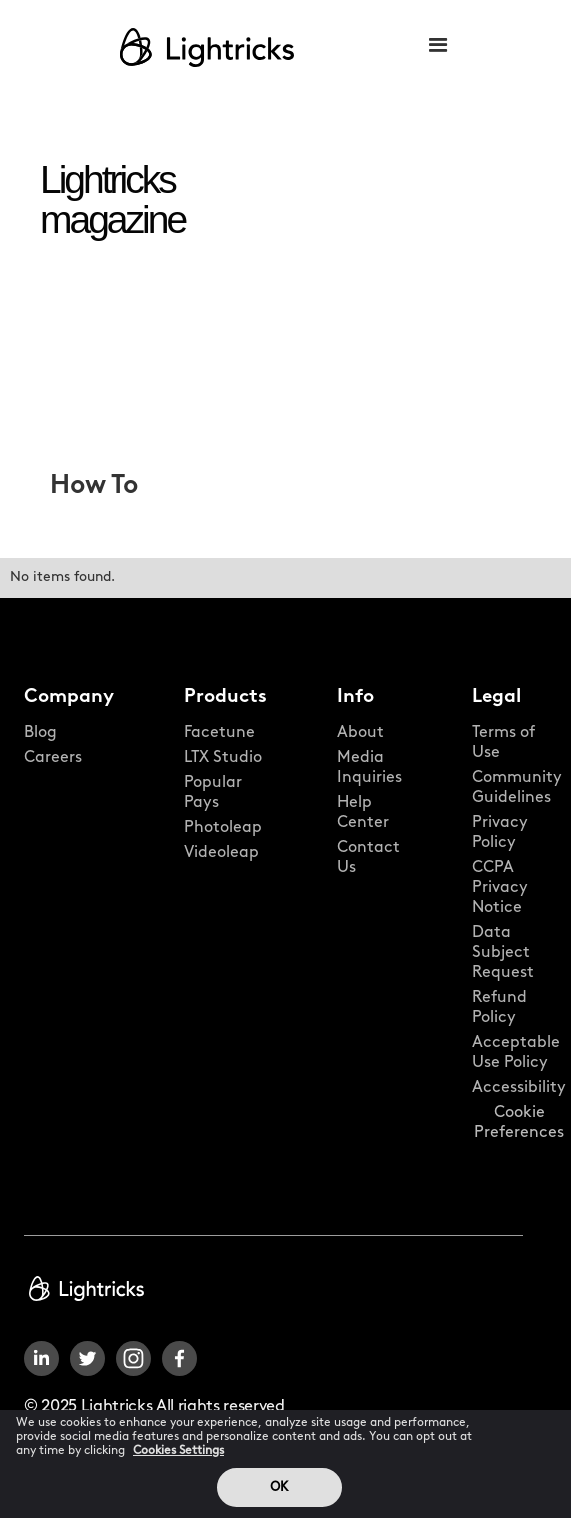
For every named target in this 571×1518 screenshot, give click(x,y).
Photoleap (223, 828)
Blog (40, 733)
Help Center (363, 813)
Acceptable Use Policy (516, 1053)
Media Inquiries (369, 768)
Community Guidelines (517, 788)
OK (279, 1497)
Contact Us (368, 858)
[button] (438, 47)
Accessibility (519, 1088)
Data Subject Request (503, 953)
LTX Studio (223, 758)
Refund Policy (499, 1008)
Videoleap (221, 853)
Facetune (219, 733)
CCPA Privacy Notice (500, 888)
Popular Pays (213, 793)
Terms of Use (503, 743)
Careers (53, 758)
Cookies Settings (178, 1461)
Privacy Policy (500, 833)
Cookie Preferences (519, 1123)
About (360, 733)
